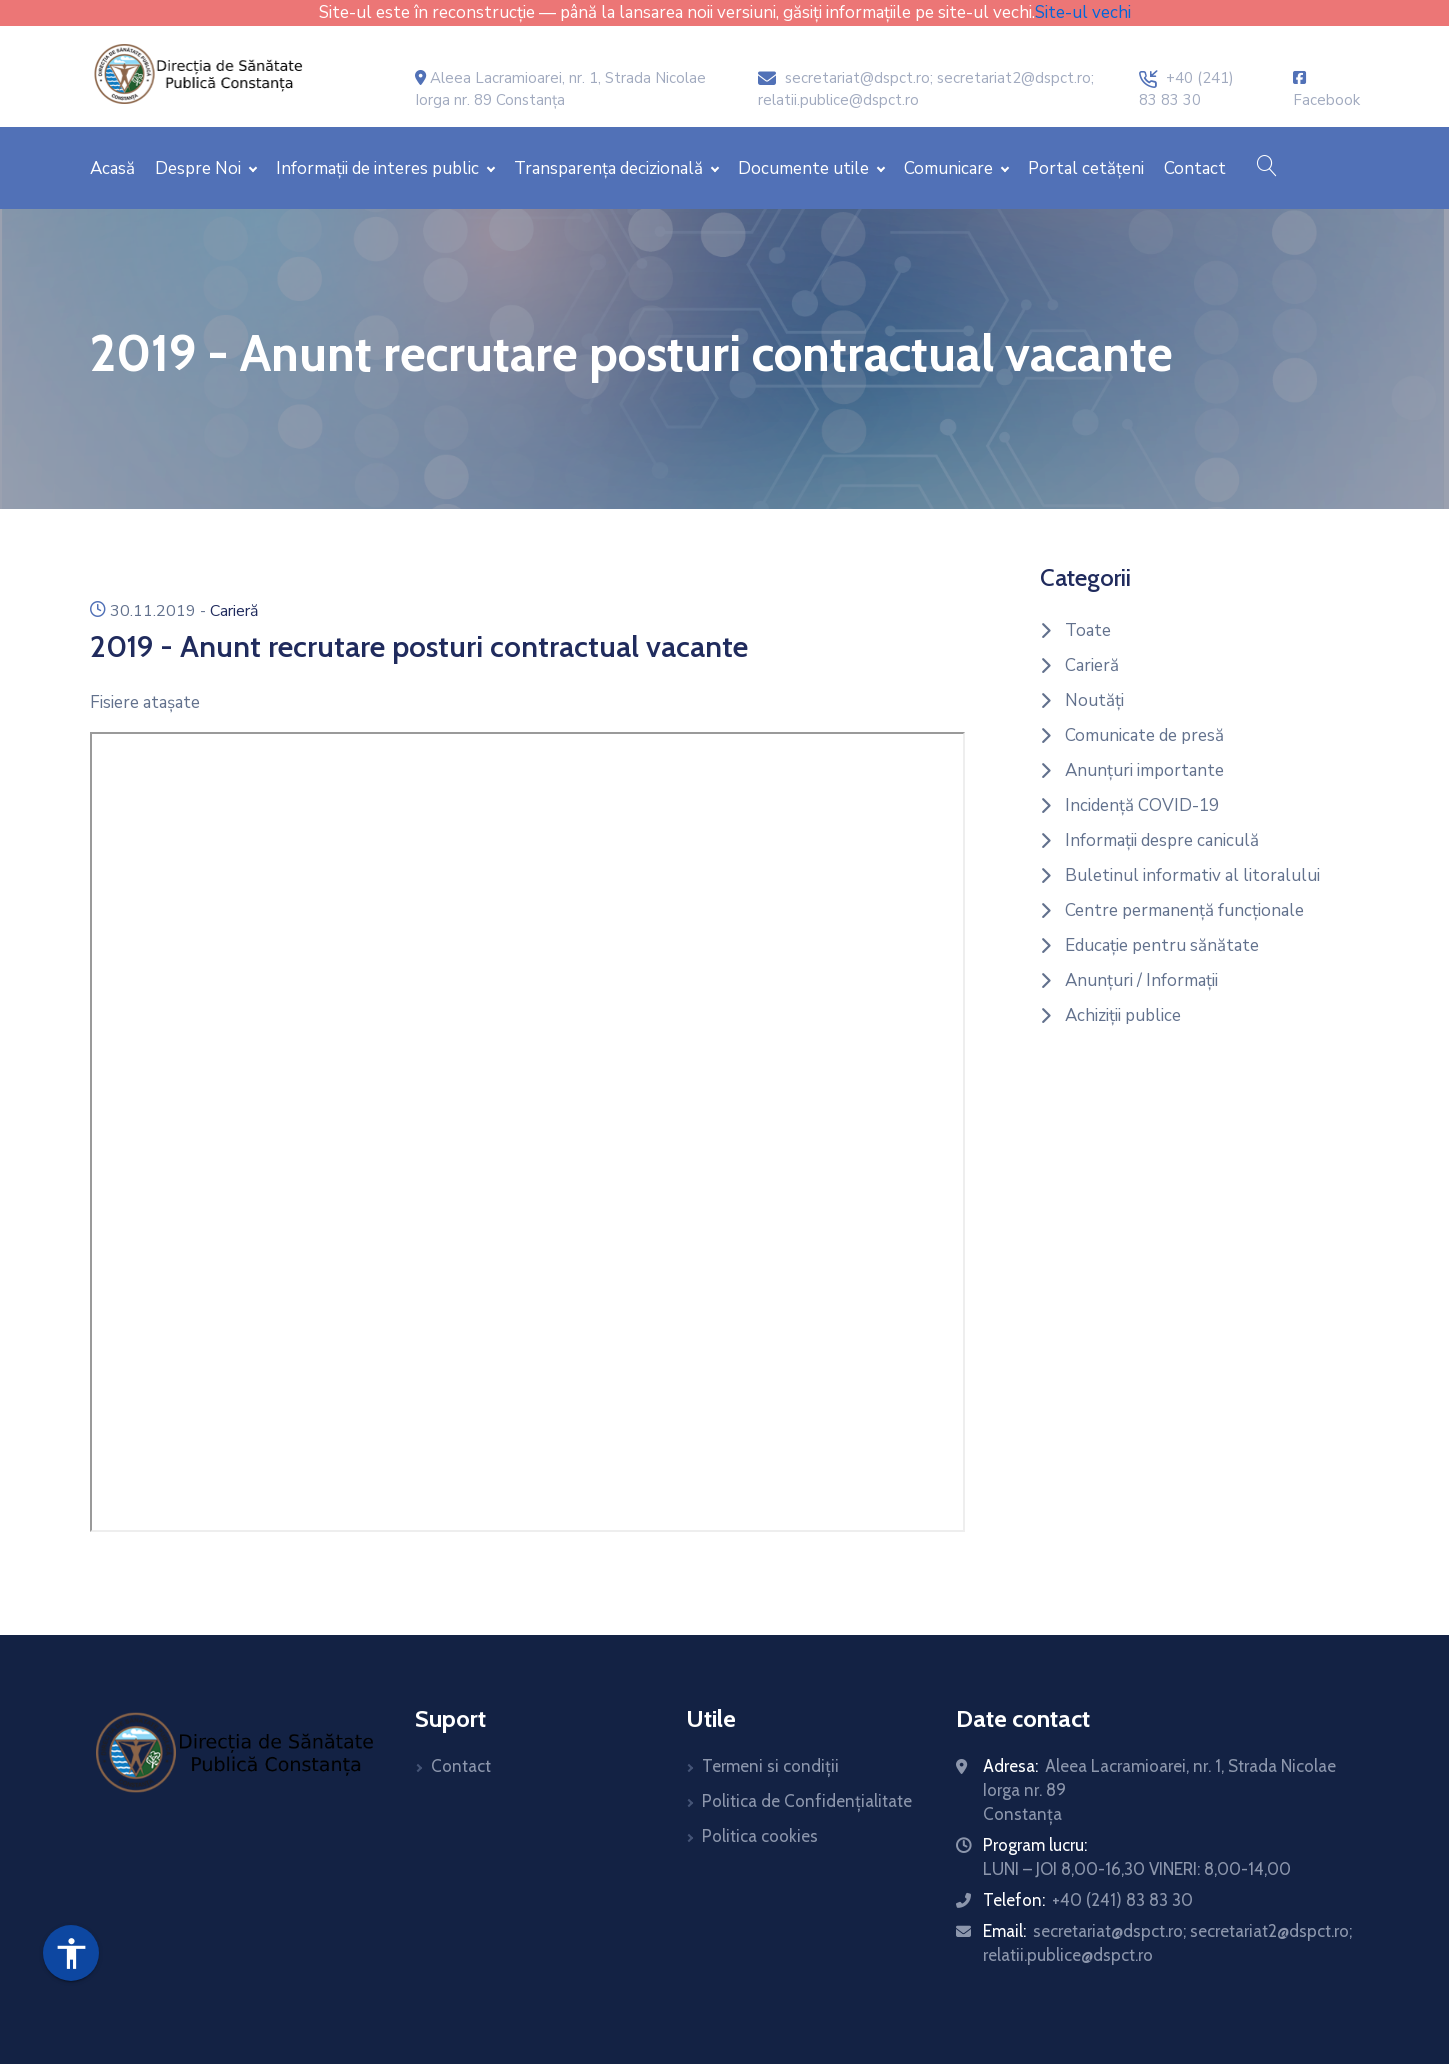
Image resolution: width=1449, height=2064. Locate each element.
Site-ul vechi (1083, 12)
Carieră (234, 611)
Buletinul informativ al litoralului (1192, 875)
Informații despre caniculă (1162, 840)
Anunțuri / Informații (1141, 980)
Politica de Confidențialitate (807, 1801)
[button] (1266, 168)
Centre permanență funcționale (1184, 910)
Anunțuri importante (1144, 770)
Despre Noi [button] (200, 168)
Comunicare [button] (950, 168)
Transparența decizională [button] (610, 168)
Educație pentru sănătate (1162, 945)
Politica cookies (760, 1836)
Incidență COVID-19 (1142, 805)
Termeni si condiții (770, 1766)
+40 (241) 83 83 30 (1122, 1900)
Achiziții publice (1123, 1015)
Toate (1088, 630)
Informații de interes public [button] (379, 168)
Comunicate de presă (1144, 735)
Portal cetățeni (1086, 168)
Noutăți (1094, 700)
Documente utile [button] (805, 168)
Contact (1195, 168)
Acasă (112, 168)
